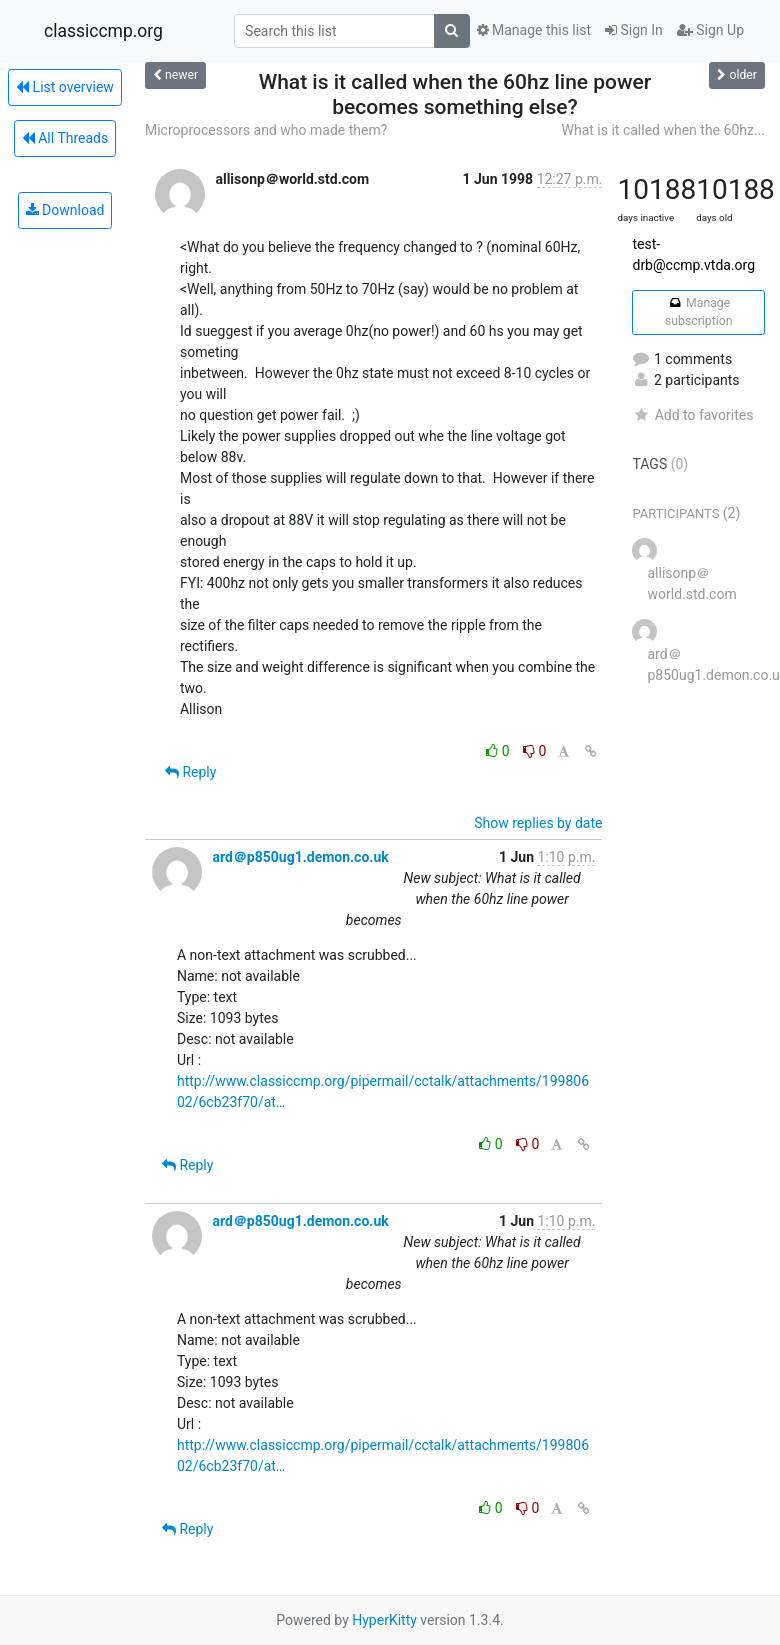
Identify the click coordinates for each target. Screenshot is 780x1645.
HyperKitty (384, 1620)
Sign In (634, 30)
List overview (65, 87)
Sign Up (710, 30)
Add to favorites (692, 415)
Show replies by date (538, 823)
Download (65, 210)
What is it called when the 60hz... (663, 130)
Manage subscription (698, 312)
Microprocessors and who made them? (266, 130)
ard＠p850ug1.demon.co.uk (300, 857)
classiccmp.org (103, 31)
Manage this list (534, 30)
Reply (190, 772)
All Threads (65, 138)
